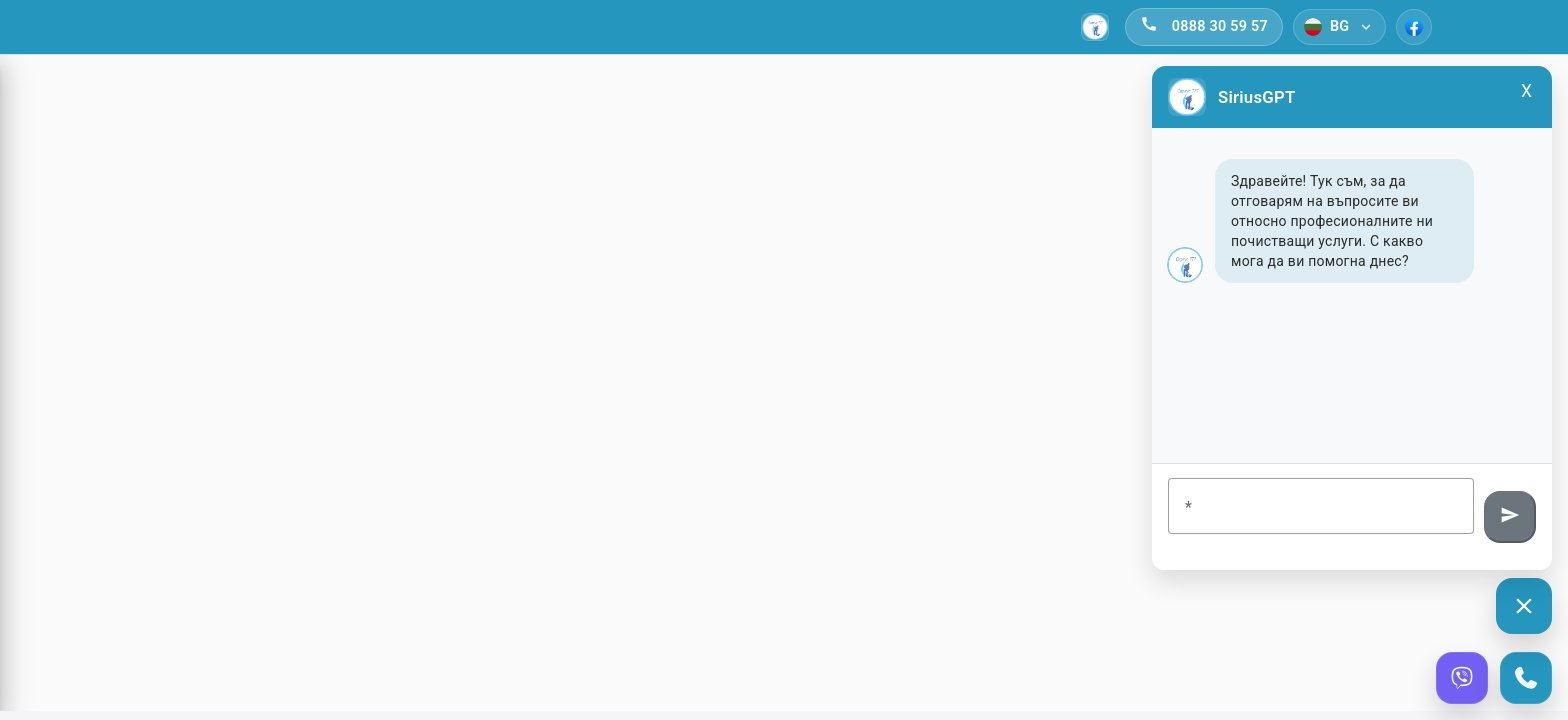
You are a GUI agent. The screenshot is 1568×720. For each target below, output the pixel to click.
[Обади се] (1204, 27)
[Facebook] (1414, 27)
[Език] (1339, 27)
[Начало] (1095, 27)
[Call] (1526, 678)
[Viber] (1462, 678)
